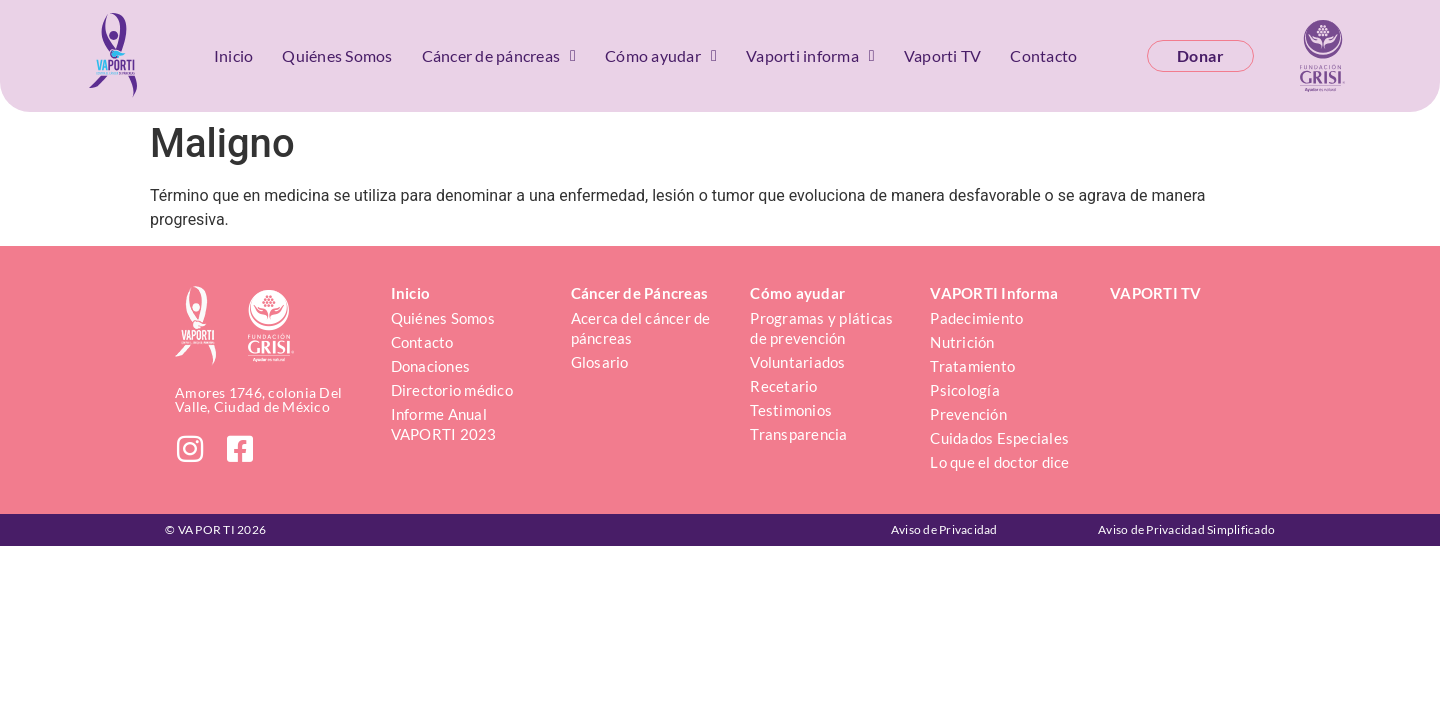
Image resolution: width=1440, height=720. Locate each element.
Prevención (968, 414)
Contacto (1043, 55)
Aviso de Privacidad (944, 529)
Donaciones (431, 366)
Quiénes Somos (337, 55)
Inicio (234, 55)
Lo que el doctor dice (999, 462)
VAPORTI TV (1156, 293)
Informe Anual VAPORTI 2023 (444, 424)
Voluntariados (797, 362)
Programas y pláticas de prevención (823, 328)
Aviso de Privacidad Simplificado (1186, 529)
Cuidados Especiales (999, 438)
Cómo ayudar (661, 56)
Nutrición (962, 342)
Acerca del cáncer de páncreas (642, 328)
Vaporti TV (943, 55)
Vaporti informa (810, 56)
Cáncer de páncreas (499, 56)
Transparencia (798, 434)
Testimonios (791, 410)
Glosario (600, 362)
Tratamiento (972, 366)
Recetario (783, 386)
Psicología (965, 390)
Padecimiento (976, 318)
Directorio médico (452, 390)
